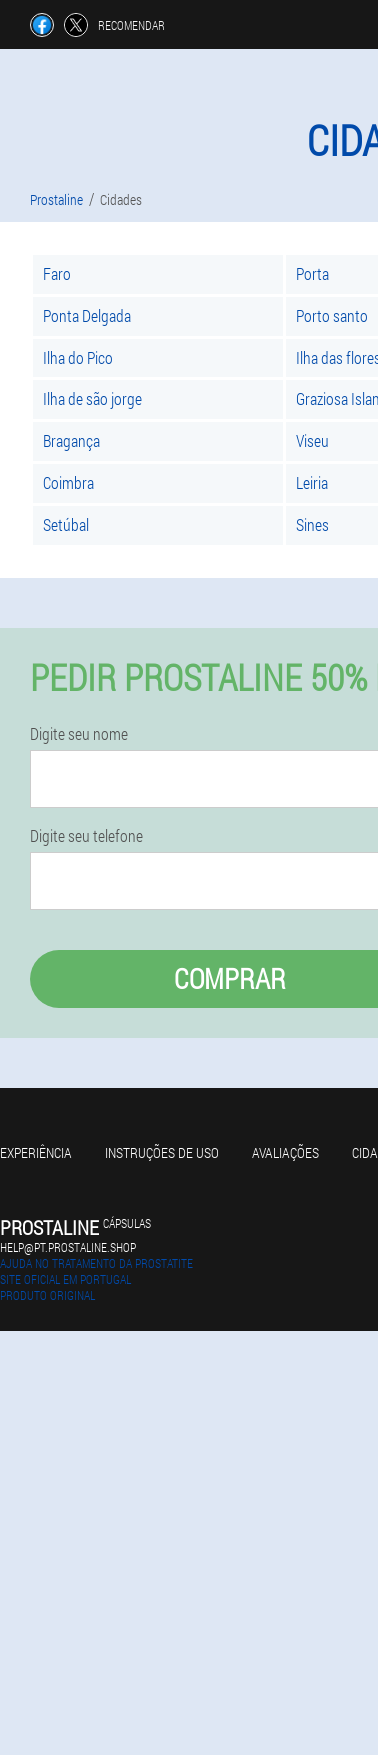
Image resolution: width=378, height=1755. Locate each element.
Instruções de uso (162, 1152)
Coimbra (68, 482)
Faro (57, 273)
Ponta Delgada (87, 315)
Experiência (36, 1152)
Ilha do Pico (78, 357)
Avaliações (285, 1152)
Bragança (71, 440)
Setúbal (66, 524)
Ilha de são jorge (92, 398)
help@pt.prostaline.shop (68, 1247)
